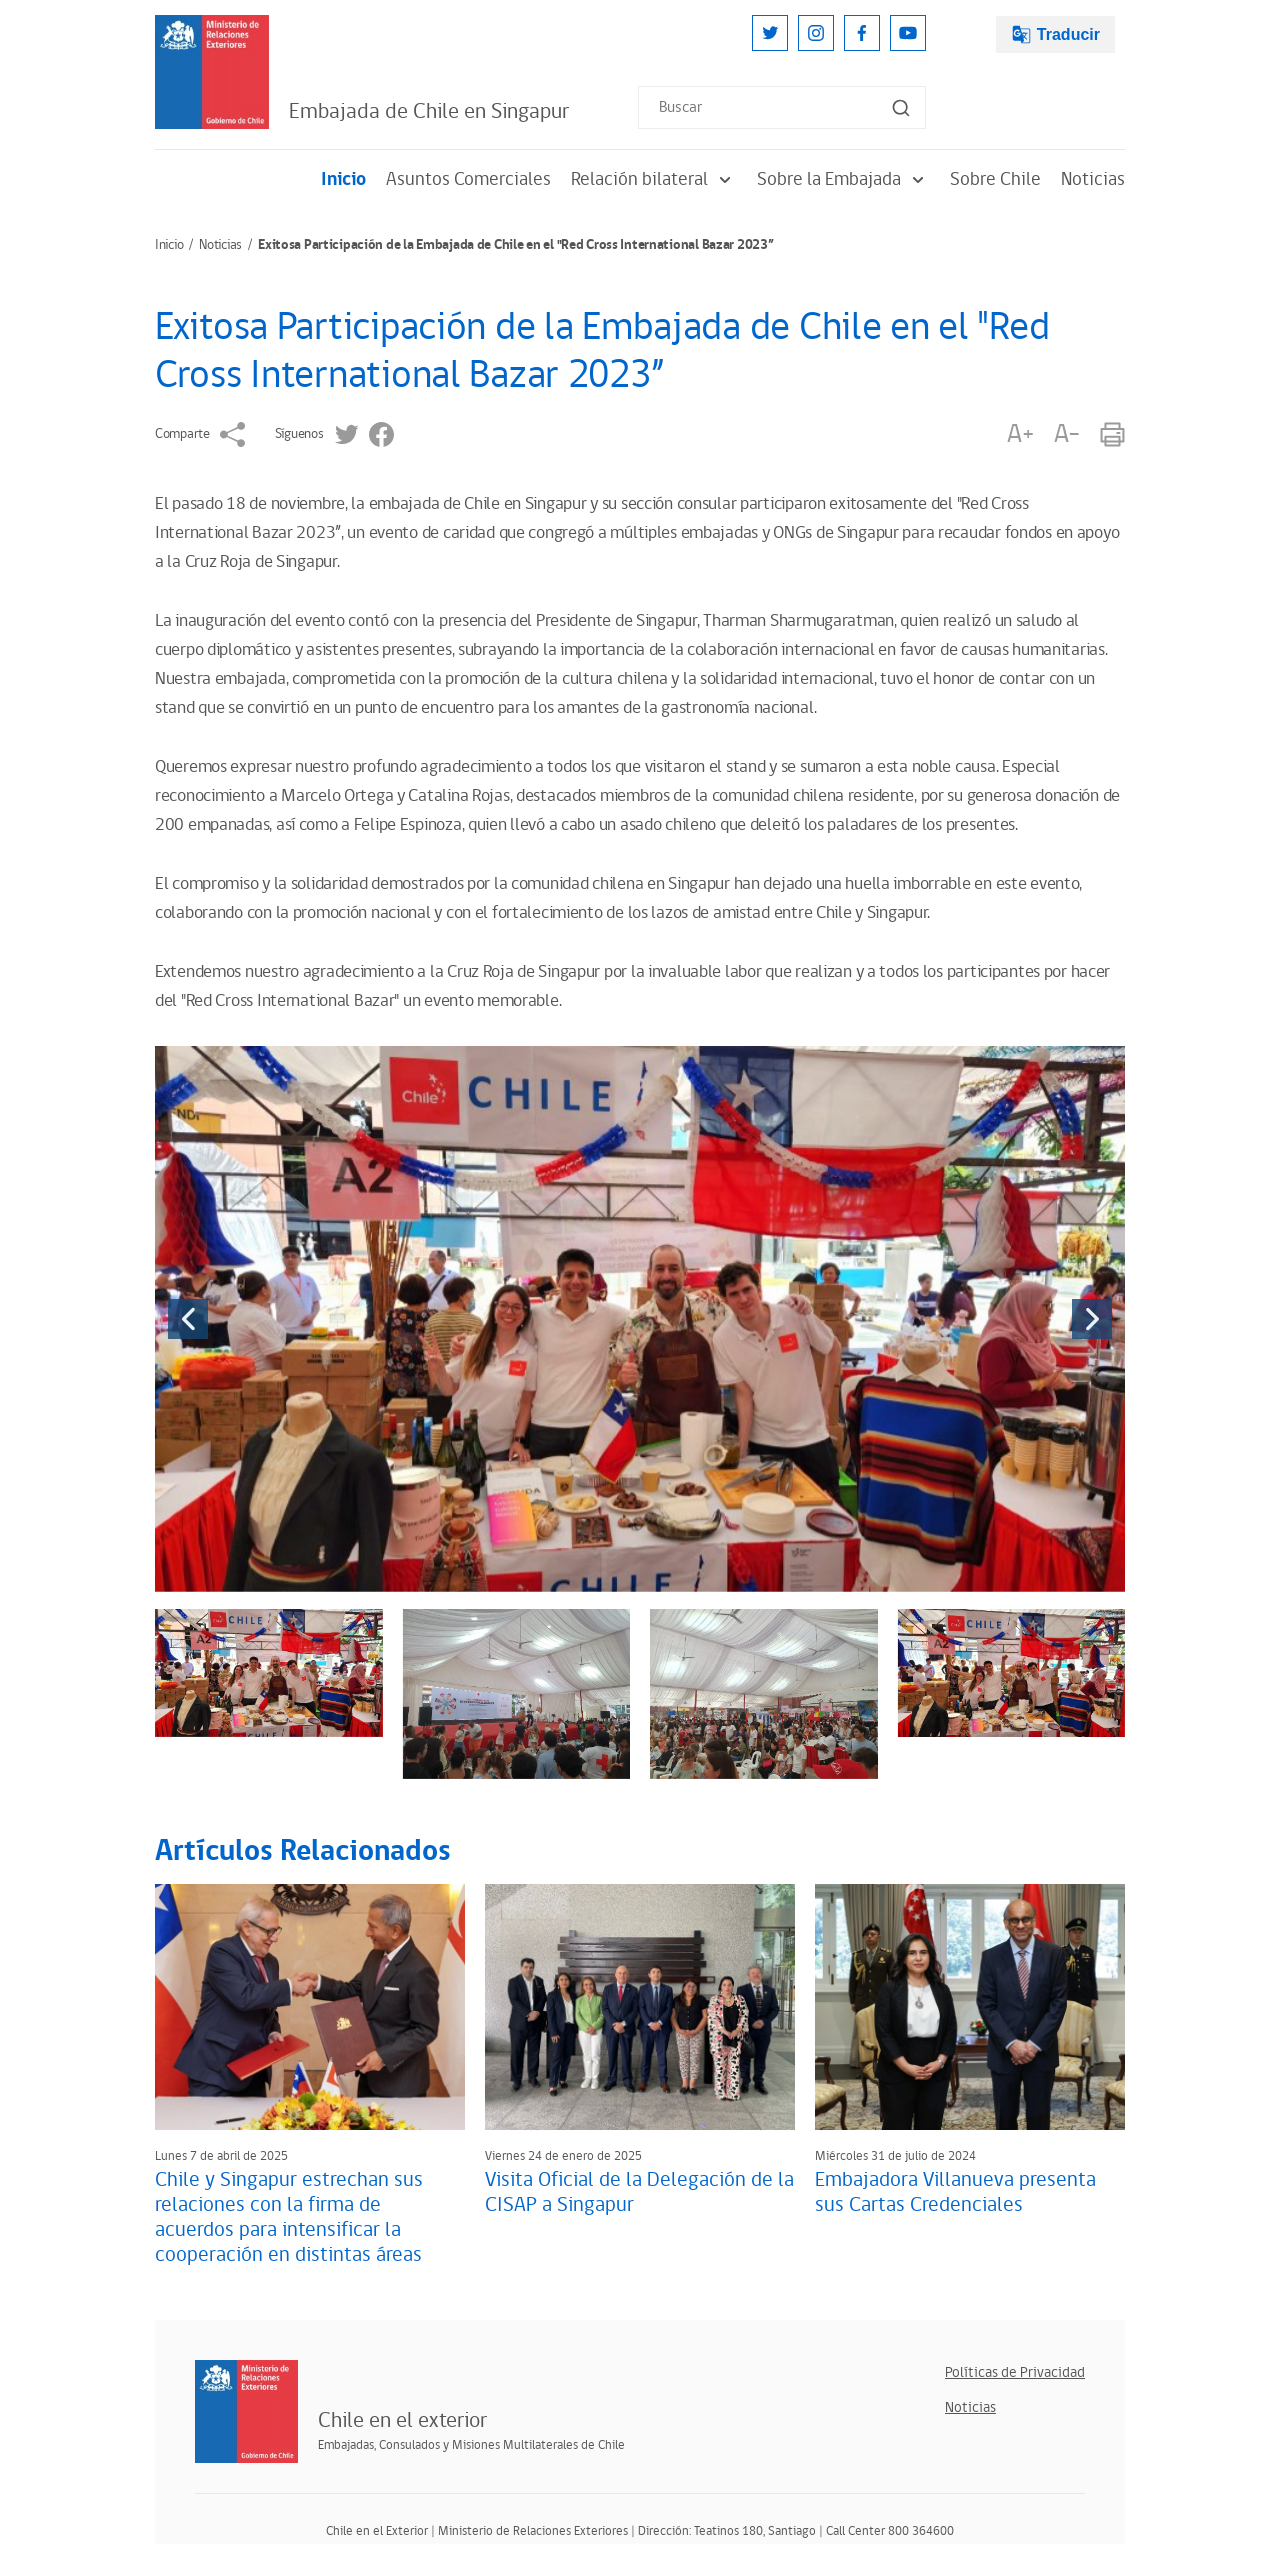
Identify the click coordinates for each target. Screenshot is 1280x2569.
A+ (1020, 434)
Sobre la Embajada (843, 179)
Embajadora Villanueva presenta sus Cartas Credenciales (955, 2192)
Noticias (1093, 179)
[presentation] (188, 1319)
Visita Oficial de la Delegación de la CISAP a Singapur (639, 2192)
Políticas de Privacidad (1015, 2372)
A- (1067, 434)
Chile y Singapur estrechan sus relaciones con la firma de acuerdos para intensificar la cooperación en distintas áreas (289, 2217)
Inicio (343, 179)
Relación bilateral (654, 179)
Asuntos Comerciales (468, 179)
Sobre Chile (995, 179)
